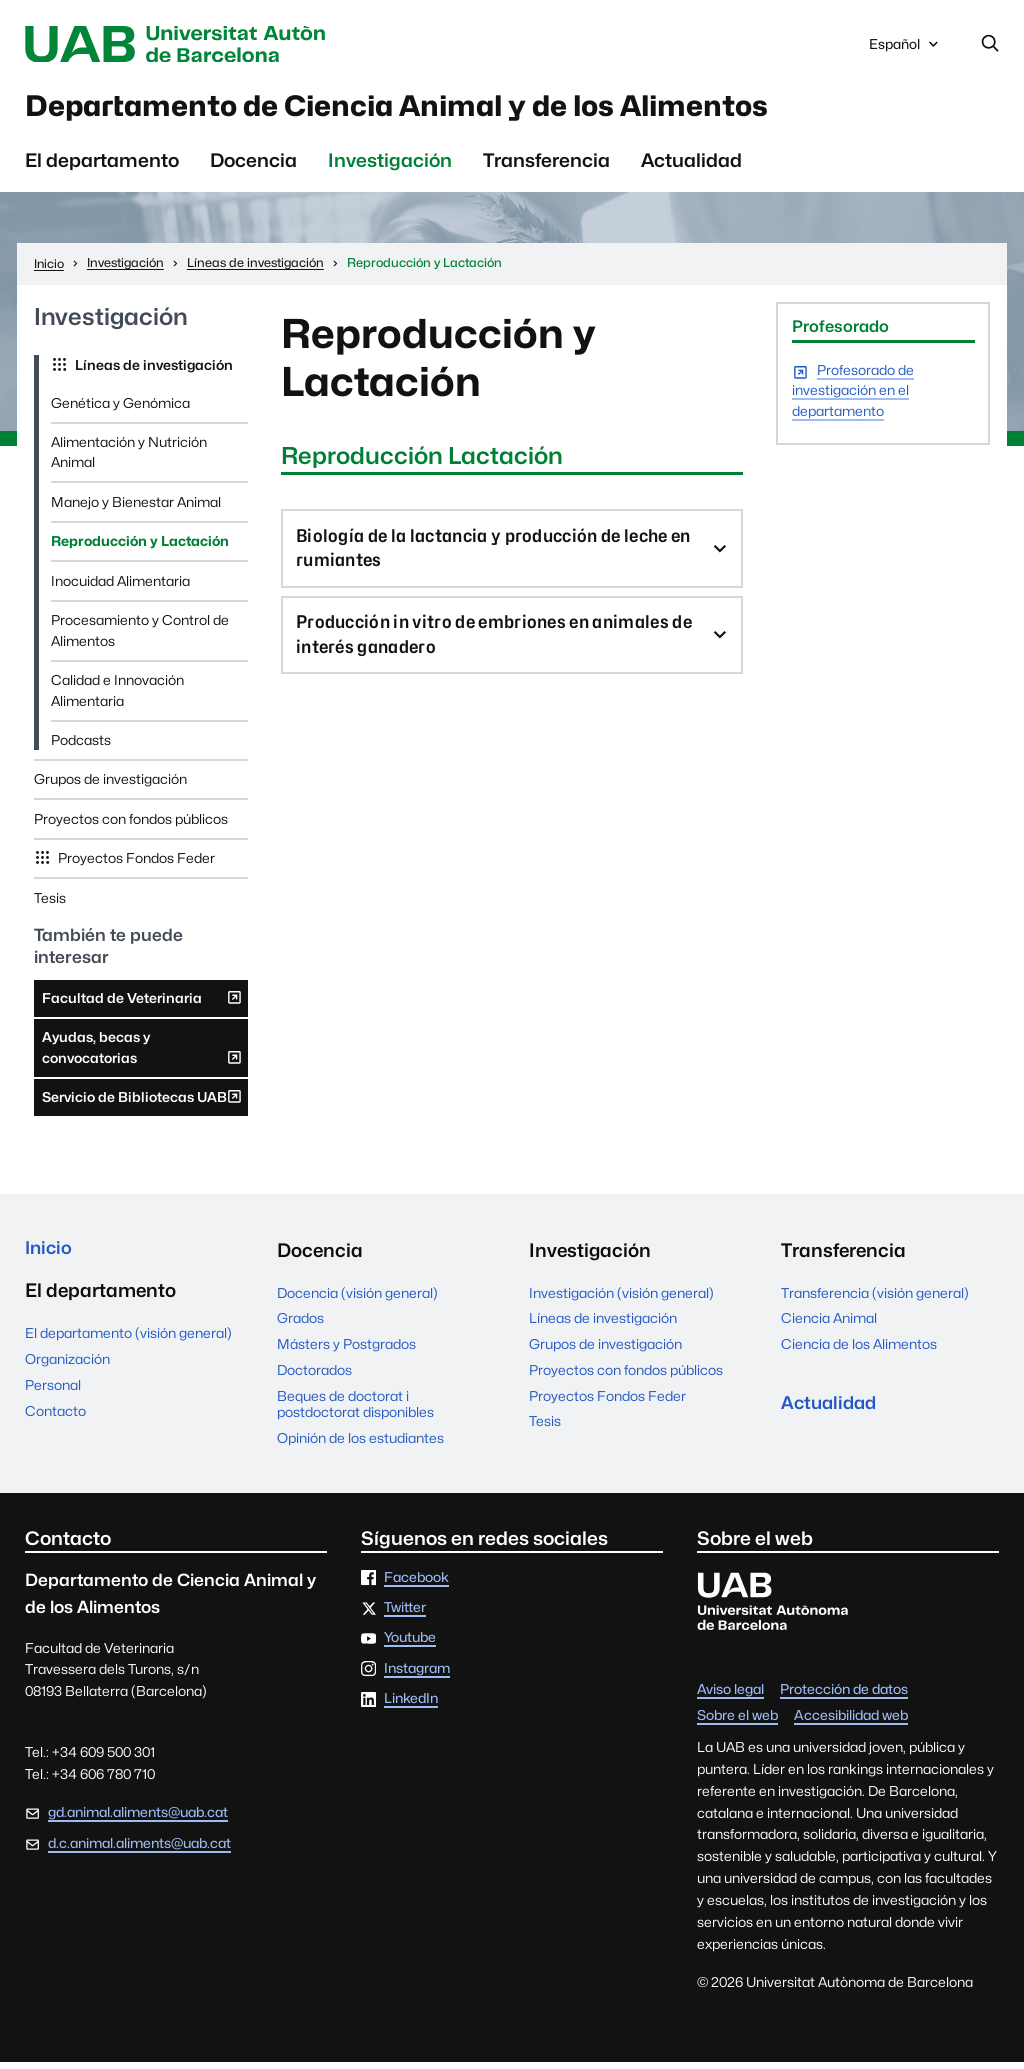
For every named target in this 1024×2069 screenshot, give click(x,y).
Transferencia (546, 167)
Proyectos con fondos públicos (131, 826)
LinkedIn (411, 1706)
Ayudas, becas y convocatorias (142, 1059)
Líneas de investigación (152, 372)
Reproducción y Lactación (140, 548)
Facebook (416, 1584)
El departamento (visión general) (128, 1343)
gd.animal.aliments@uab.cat (138, 1819)
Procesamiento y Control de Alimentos (140, 637)
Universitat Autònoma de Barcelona (202, 44)
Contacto (55, 1420)
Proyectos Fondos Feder (135, 865)
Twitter (405, 1615)
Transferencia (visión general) (875, 1299)
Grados (300, 1325)
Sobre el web (737, 1723)
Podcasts (81, 747)
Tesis (50, 905)
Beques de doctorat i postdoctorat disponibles (355, 1410)
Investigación (390, 167)
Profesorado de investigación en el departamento (853, 398)
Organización (67, 1368)
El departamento (102, 167)
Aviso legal (730, 1697)
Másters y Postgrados (346, 1351)
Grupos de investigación (110, 786)
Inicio (50, 1257)
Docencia (253, 167)
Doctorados (314, 1377)
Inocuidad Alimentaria (120, 588)
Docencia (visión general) (357, 1299)
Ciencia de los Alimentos (859, 1351)
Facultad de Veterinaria (142, 1009)
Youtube (410, 1645)
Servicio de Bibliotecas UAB (142, 1108)
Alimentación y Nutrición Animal (129, 459)
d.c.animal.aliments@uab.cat (139, 1850)
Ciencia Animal (829, 1325)
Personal (53, 1394)
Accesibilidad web (851, 1723)
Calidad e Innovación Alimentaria (117, 697)
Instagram (417, 1675)
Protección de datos (844, 1697)
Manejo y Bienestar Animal (136, 509)
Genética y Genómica (120, 409)
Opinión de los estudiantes (360, 1445)
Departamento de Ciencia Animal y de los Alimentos (448, 110)
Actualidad (691, 167)
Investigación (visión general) (621, 1299)
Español (905, 49)
